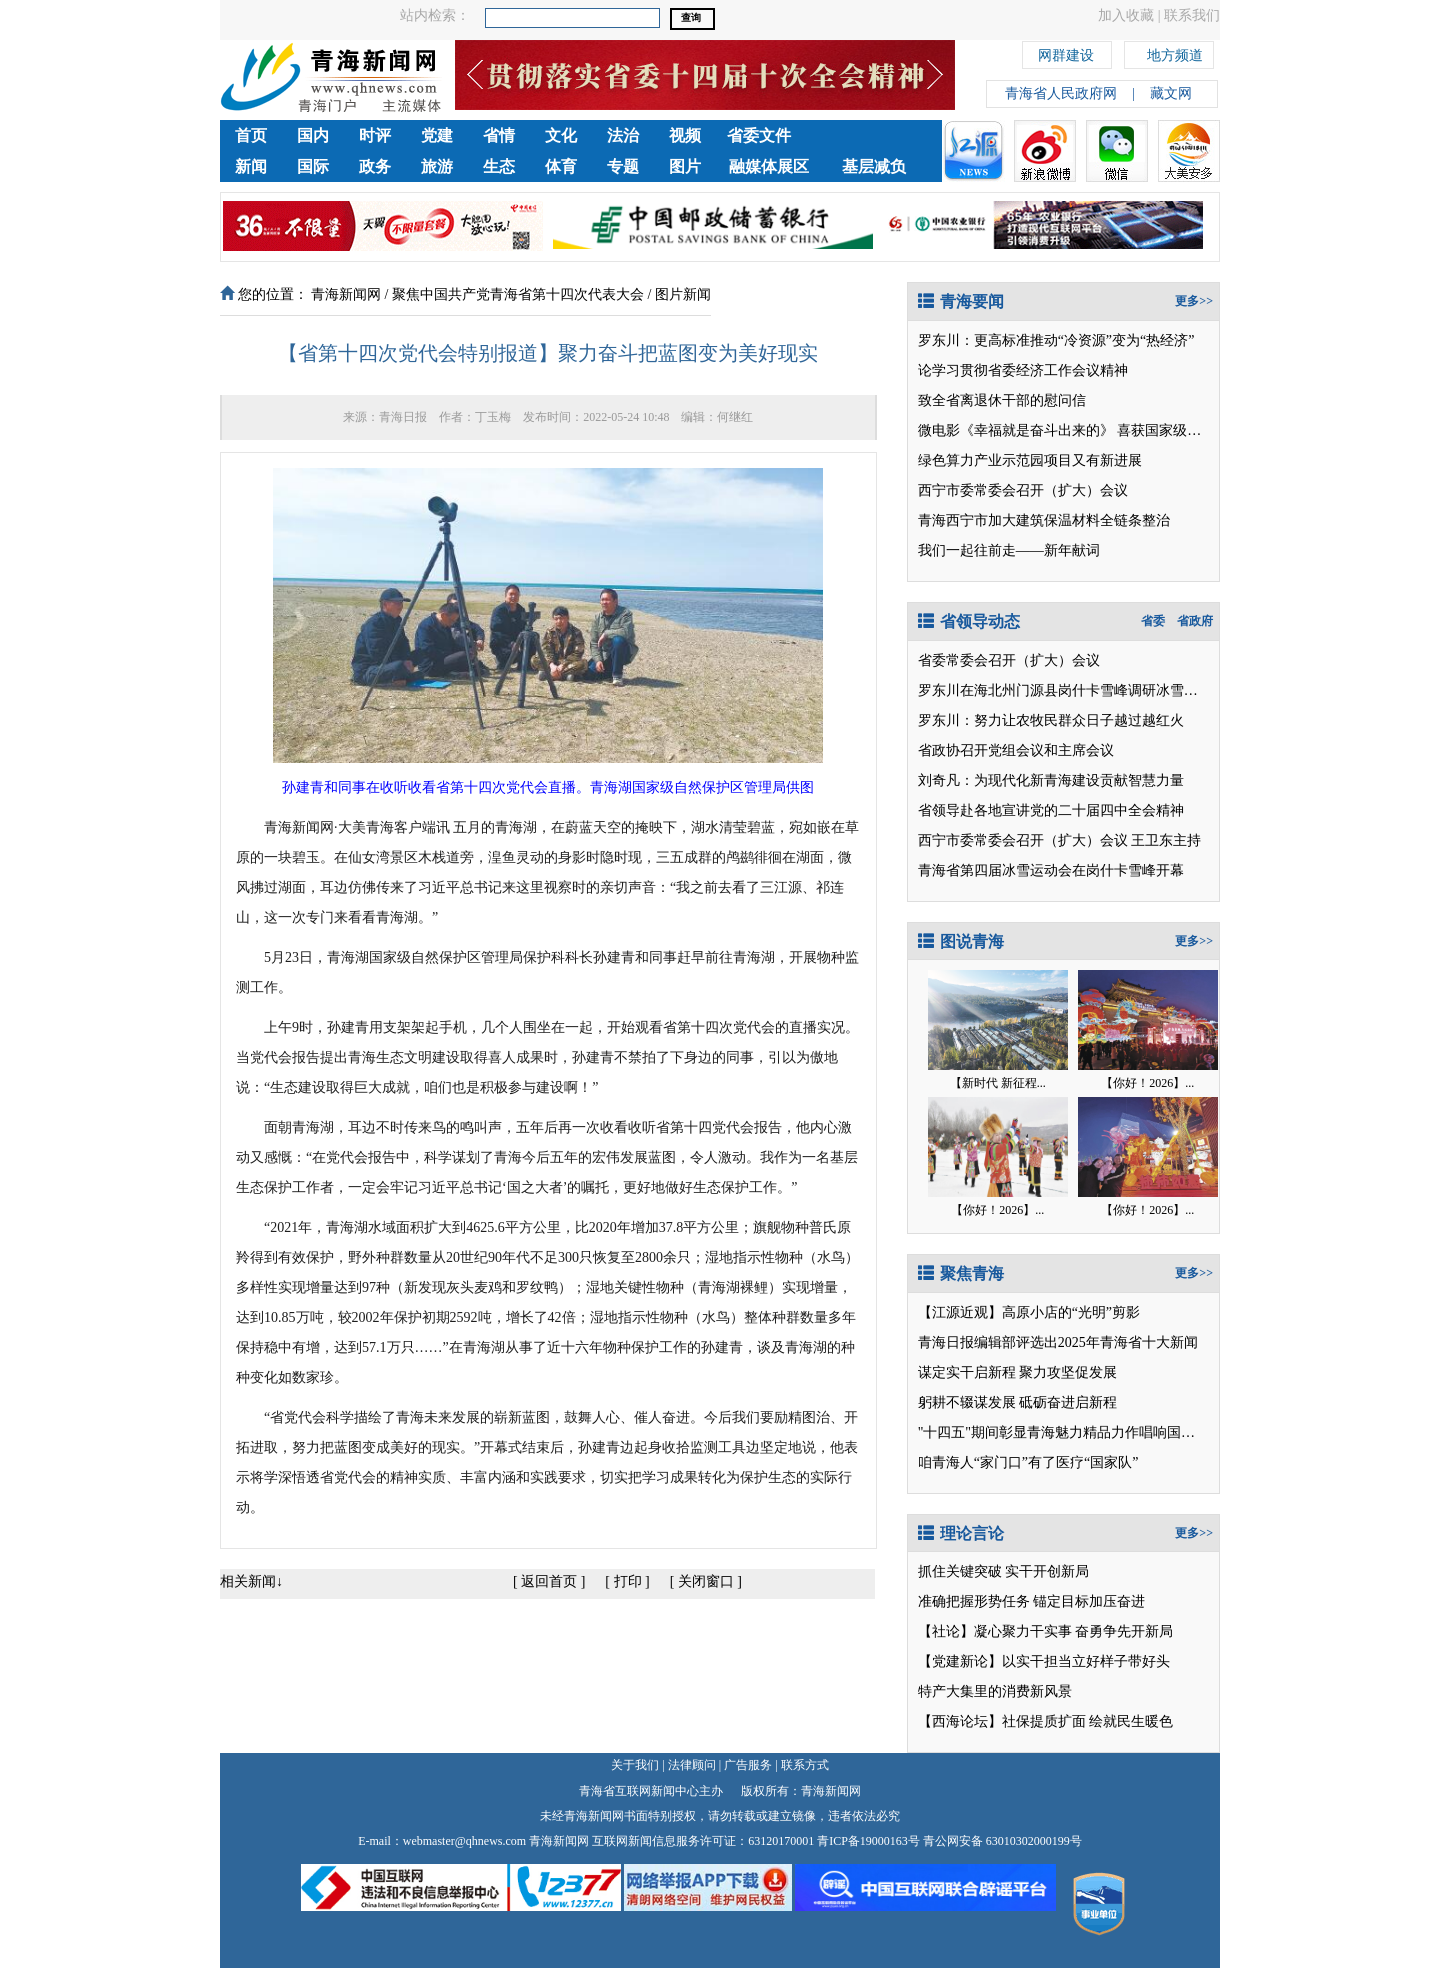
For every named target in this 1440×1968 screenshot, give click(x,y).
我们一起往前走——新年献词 (1009, 550)
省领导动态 (969, 621)
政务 (375, 166)
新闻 (251, 166)
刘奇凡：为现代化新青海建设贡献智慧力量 (1051, 780)
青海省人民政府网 (1061, 93)
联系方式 (805, 1765)
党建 (437, 135)
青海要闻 (961, 301)
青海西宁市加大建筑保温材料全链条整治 (1044, 520)
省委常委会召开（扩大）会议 (1009, 660)
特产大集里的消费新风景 (995, 1691)
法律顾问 (692, 1765)
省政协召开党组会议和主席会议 (1016, 750)
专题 (623, 166)
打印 (628, 1581)
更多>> (1194, 301)
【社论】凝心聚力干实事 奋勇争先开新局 (1046, 1631)
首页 (251, 135)
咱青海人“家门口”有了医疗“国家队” (1028, 1462)
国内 (313, 135)
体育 (561, 166)
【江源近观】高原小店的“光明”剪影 (1029, 1312)
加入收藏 (1126, 15)
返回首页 (549, 1581)
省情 (499, 135)
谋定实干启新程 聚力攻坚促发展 (1018, 1372)
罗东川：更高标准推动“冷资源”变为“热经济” (1056, 340)
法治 (623, 135)
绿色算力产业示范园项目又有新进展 (1030, 460)
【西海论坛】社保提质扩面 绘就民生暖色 (1046, 1721)
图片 (685, 166)
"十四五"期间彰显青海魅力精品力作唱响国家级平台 (1077, 1432)
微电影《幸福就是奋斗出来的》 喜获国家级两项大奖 (1081, 430)
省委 (1153, 621)
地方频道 (1175, 52)
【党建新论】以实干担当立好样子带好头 (1044, 1661)
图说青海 (961, 941)
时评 (375, 135)
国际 (313, 166)
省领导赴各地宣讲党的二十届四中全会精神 (1051, 810)
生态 (499, 166)
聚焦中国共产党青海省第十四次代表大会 (518, 294)
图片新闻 (683, 294)
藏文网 (1171, 93)
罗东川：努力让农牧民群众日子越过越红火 (1051, 720)
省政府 (1195, 621)
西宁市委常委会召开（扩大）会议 (1023, 490)
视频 (685, 135)
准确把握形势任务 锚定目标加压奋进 (1032, 1601)
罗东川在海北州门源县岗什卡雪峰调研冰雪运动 (1065, 690)
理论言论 (961, 1533)
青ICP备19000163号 (868, 1841)
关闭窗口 (706, 1581)
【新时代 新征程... (998, 1083)
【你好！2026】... (1147, 1083)
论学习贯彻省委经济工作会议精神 (1023, 370)
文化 (561, 135)
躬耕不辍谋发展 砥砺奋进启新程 (1018, 1402)
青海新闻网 (346, 294)
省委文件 (759, 135)
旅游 (437, 166)
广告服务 (748, 1765)
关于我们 (635, 1765)
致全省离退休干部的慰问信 (1002, 400)
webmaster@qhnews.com (464, 1841)
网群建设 (1066, 52)
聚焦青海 (961, 1273)
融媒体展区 (769, 166)
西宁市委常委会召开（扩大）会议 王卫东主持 (1060, 840)
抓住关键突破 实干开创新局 (1004, 1571)
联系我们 (1192, 15)
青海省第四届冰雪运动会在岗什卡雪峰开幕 (1051, 870)
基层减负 (874, 166)
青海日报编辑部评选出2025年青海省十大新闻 (1058, 1342)
